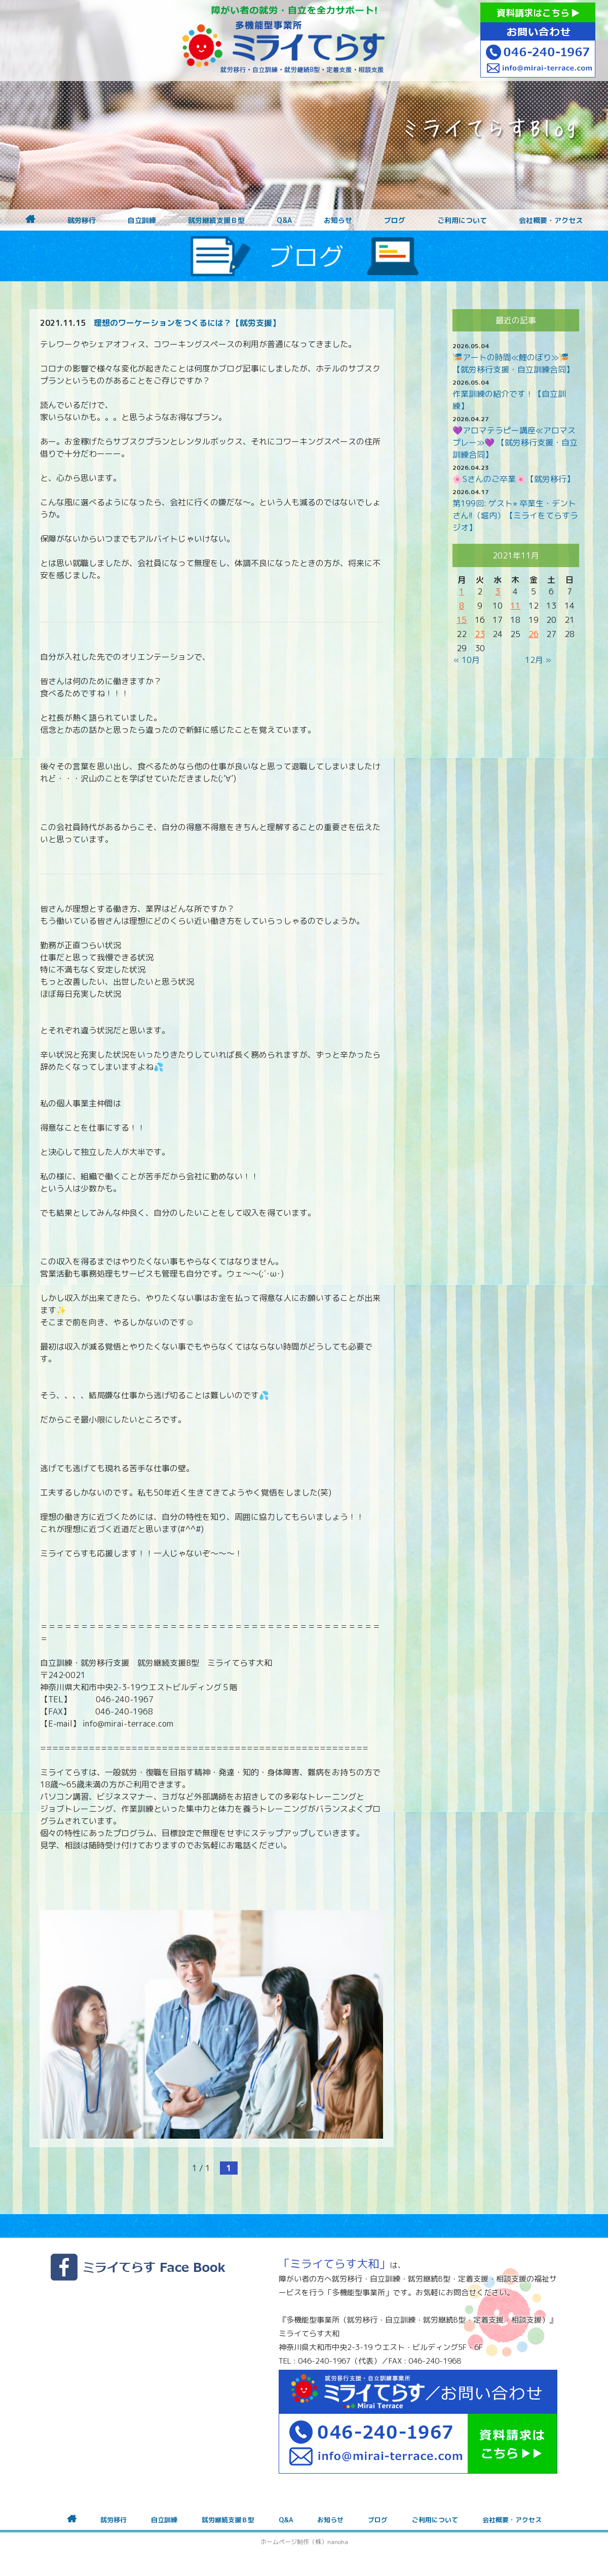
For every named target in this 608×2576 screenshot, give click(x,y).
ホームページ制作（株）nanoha (304, 2541)
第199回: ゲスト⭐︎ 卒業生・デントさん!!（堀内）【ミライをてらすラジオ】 (515, 515)
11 (515, 605)
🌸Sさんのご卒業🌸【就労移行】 (513, 478)
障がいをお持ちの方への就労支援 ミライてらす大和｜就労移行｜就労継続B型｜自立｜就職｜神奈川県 (283, 40)
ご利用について (462, 220)
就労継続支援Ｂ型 (216, 220)
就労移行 (81, 220)
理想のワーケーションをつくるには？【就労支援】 (187, 322)
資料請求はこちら (538, 13)
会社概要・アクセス (551, 220)
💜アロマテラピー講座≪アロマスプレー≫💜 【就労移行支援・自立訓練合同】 (515, 442)
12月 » (538, 659)
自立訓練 (142, 220)
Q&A (284, 220)
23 (480, 634)
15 (462, 619)
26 (533, 634)
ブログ (394, 220)
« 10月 (466, 659)
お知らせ (338, 220)
